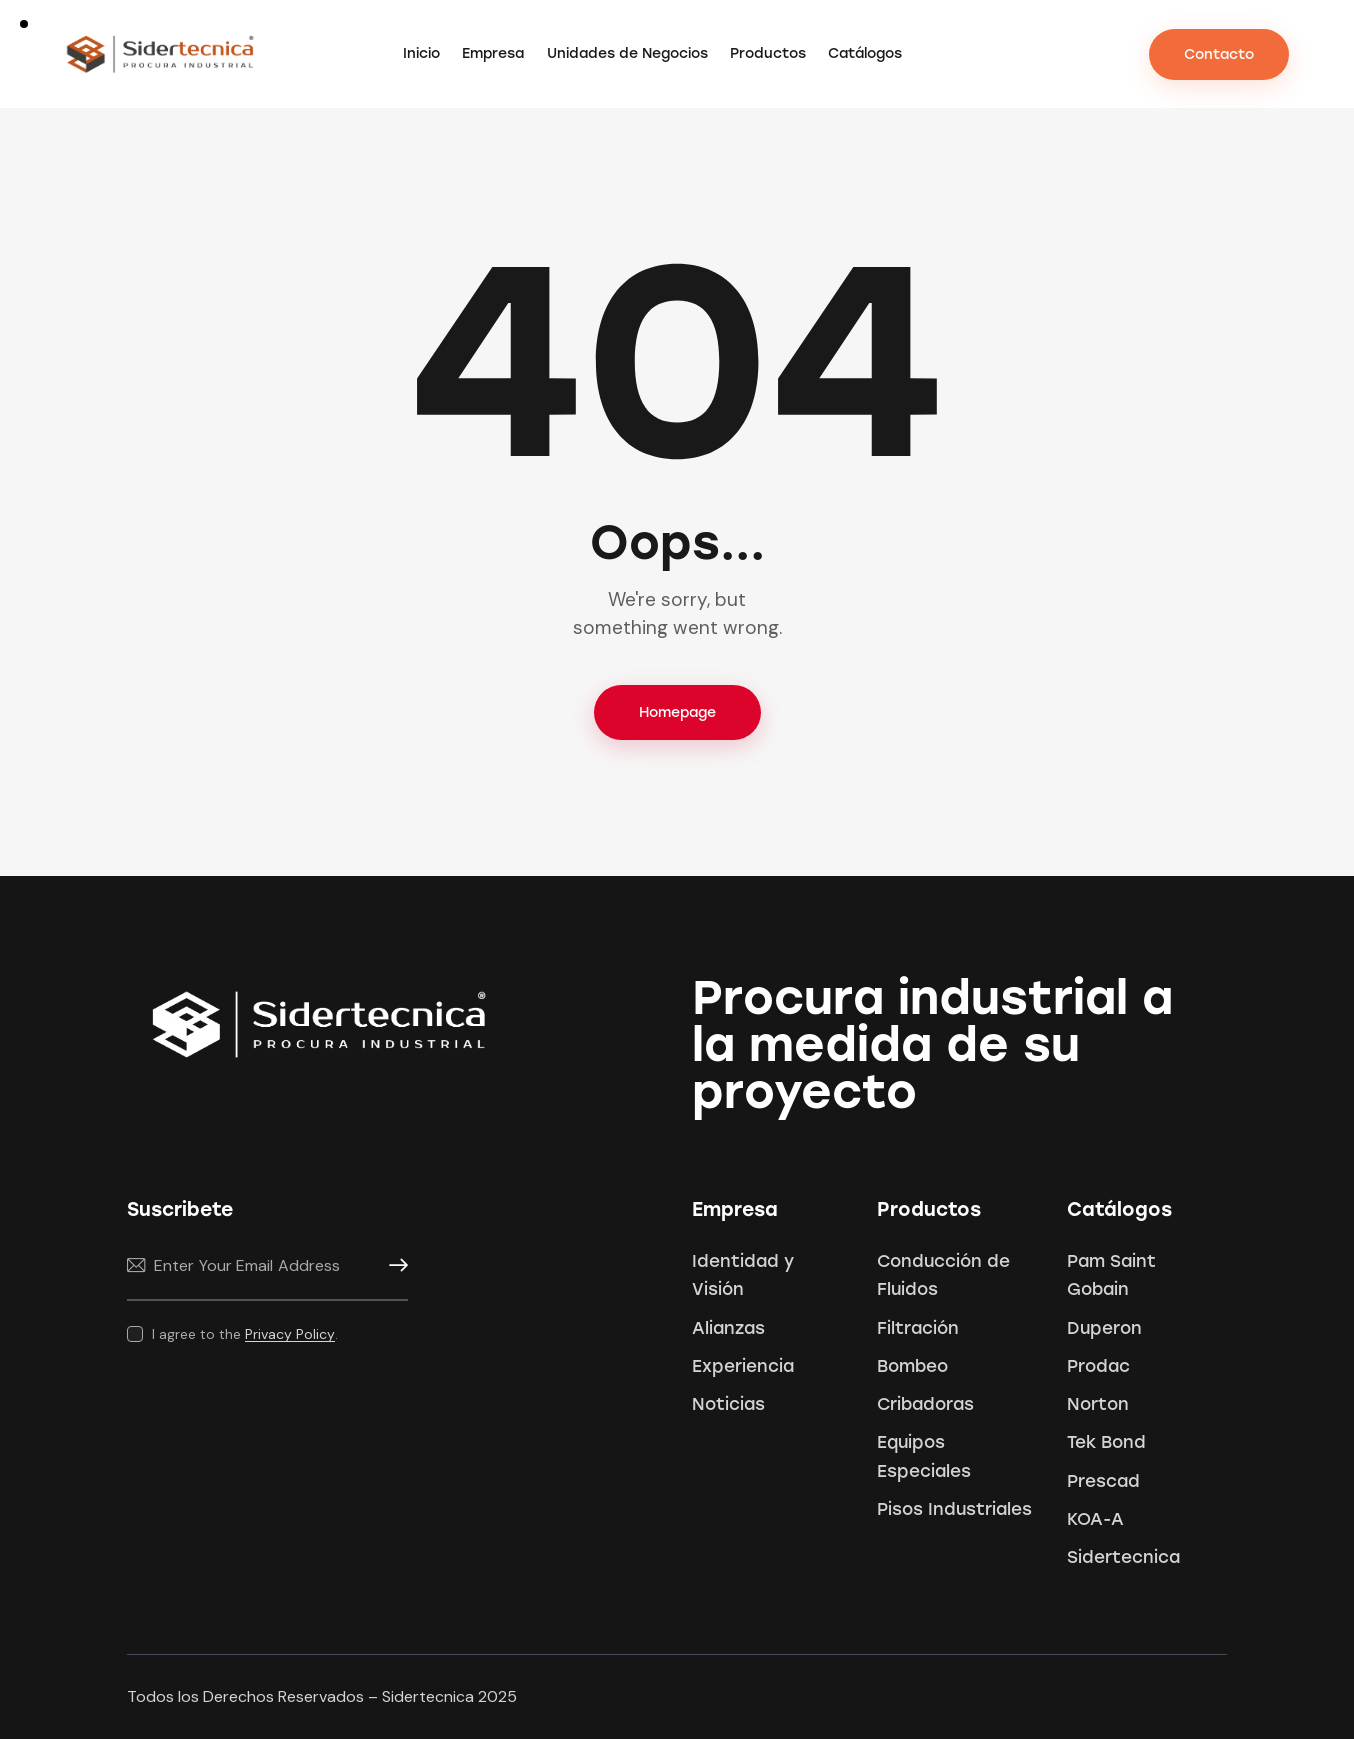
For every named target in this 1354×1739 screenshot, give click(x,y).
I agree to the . (245, 1334)
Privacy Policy (290, 1334)
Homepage (677, 712)
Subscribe (393, 1265)
